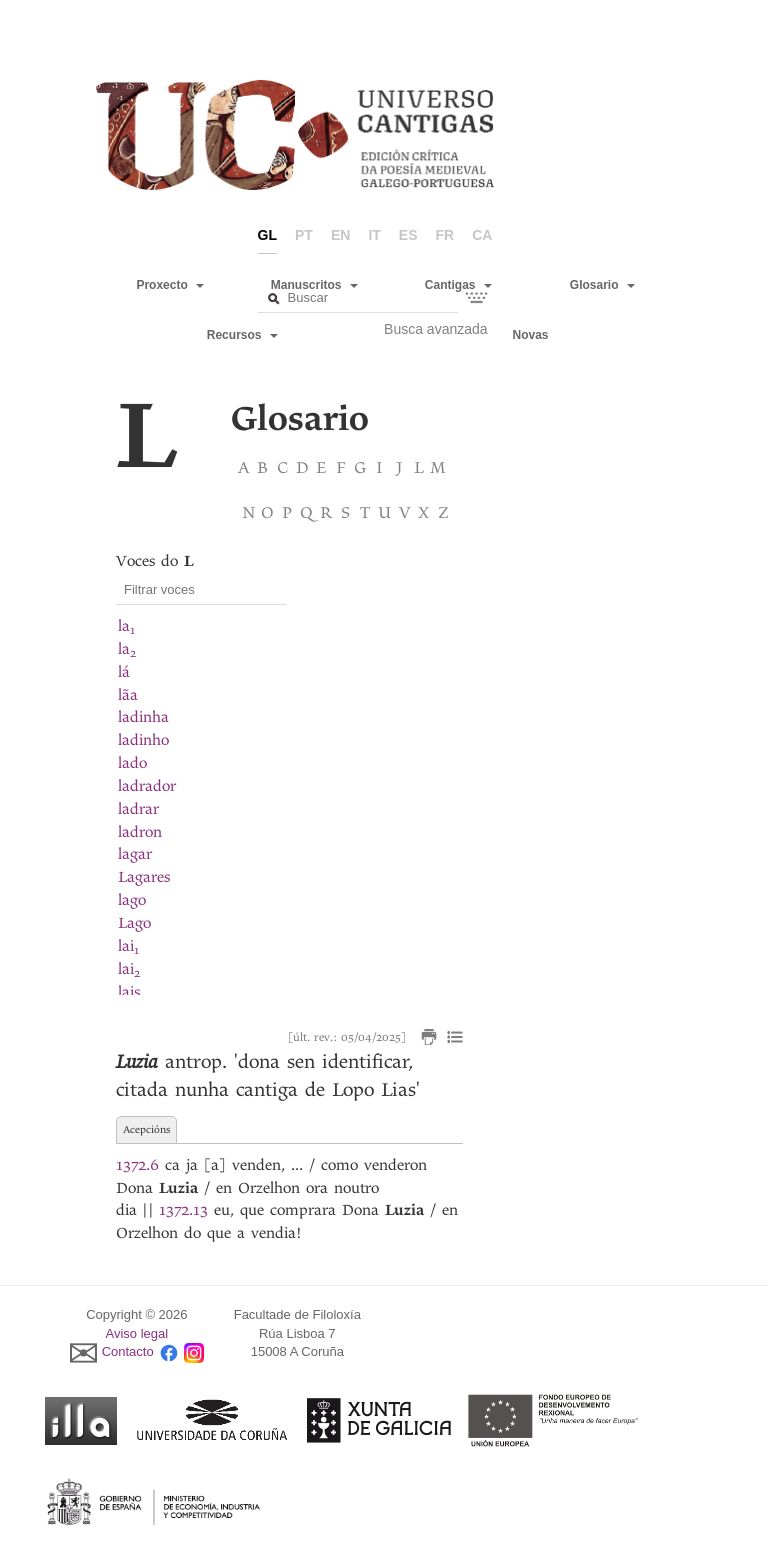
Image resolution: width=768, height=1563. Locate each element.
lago (132, 900)
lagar (135, 854)
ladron (140, 832)
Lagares (144, 877)
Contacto (128, 1352)
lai (128, 946)
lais (129, 992)
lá (124, 672)
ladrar (138, 809)
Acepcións (146, 1129)
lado (132, 763)
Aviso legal (137, 1333)
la (126, 626)
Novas (531, 335)
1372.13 (183, 1210)
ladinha (143, 717)
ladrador (147, 786)
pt (304, 235)
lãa (128, 695)
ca (482, 235)
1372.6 (137, 1165)
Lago (134, 923)
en (340, 235)
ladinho (143, 740)
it (374, 235)
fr (445, 235)
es (408, 235)
